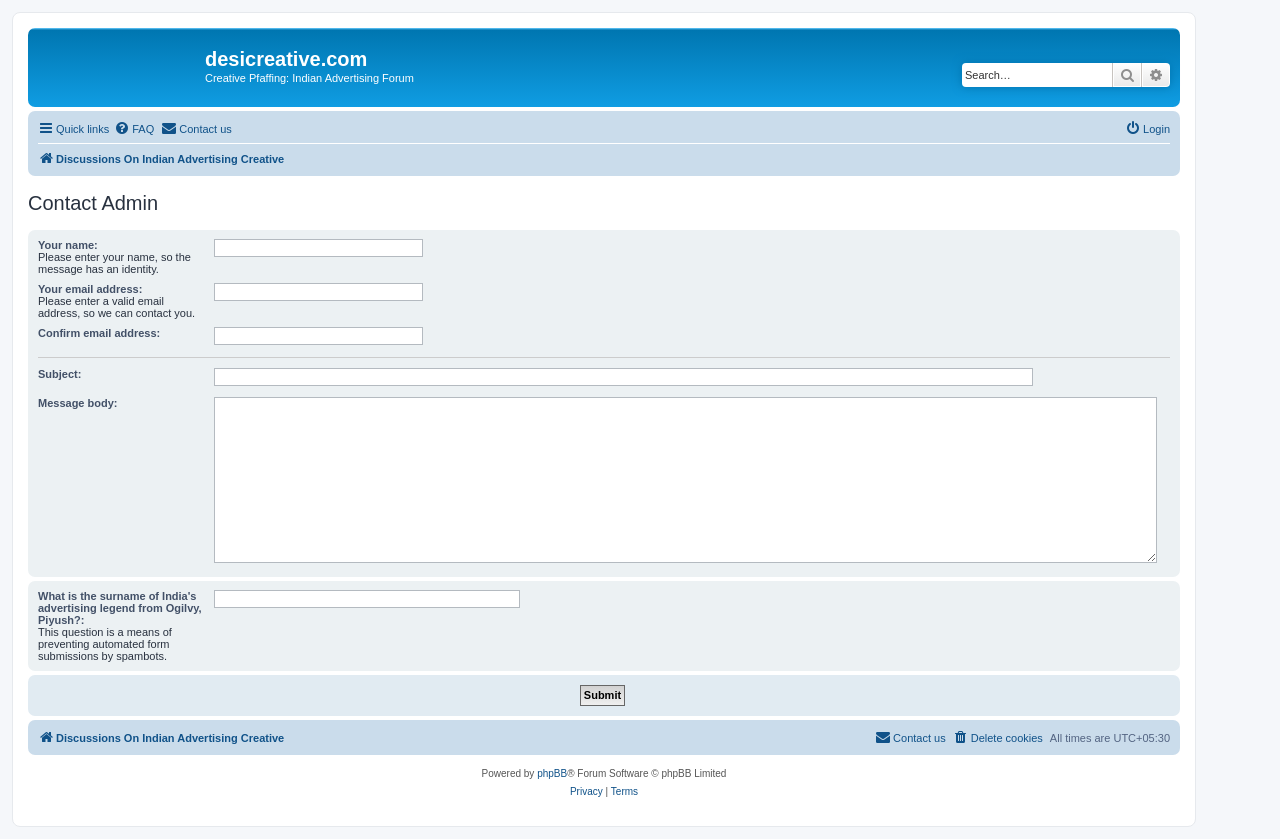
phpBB (552, 773)
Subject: (59, 374)
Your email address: (90, 289)
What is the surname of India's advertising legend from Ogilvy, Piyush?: (120, 608)
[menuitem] (134, 129)
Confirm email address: (99, 333)
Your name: (68, 245)
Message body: (77, 403)
